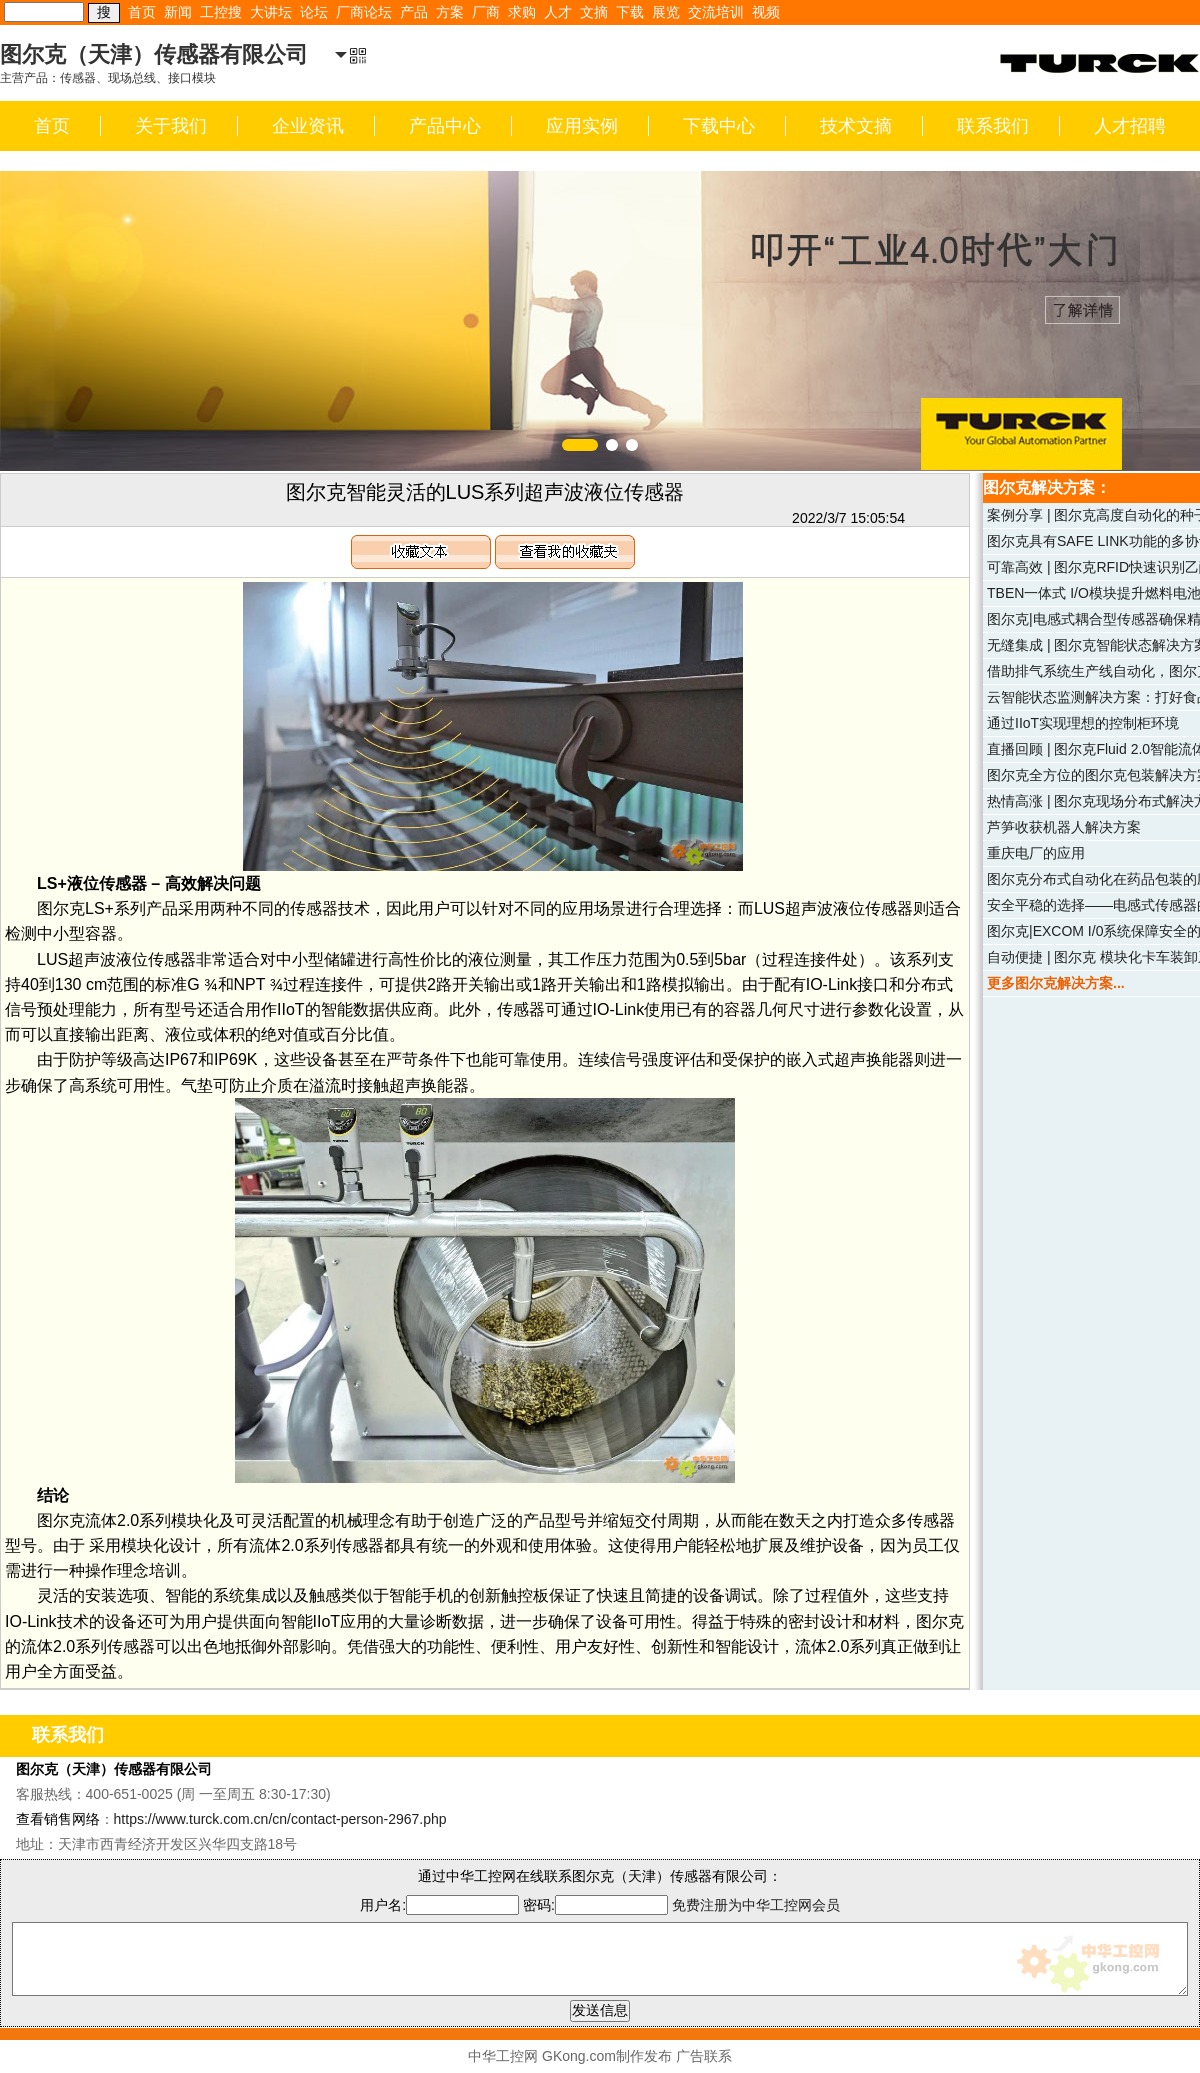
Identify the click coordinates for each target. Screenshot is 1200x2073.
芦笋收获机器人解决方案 (1064, 827)
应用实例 (582, 126)
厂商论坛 (364, 12)
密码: (597, 1905)
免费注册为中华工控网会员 (756, 1905)
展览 (666, 12)
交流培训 (716, 12)
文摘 (594, 12)
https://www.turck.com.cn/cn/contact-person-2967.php (280, 1819)
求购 (522, 12)
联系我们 (993, 126)
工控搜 (221, 12)
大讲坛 (271, 12)
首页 (142, 12)
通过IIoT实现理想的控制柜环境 (1083, 723)
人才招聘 (1130, 126)
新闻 (178, 12)
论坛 (314, 12)
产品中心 (445, 126)
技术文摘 (856, 126)
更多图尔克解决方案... (1056, 983)
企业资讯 (308, 126)
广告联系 (704, 2056)
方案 (450, 12)
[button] (580, 445)
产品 (414, 12)
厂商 (486, 12)
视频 (766, 12)
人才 (558, 12)
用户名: (439, 1905)
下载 (630, 12)
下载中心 (719, 126)
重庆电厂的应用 (1036, 853)
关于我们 (171, 126)
